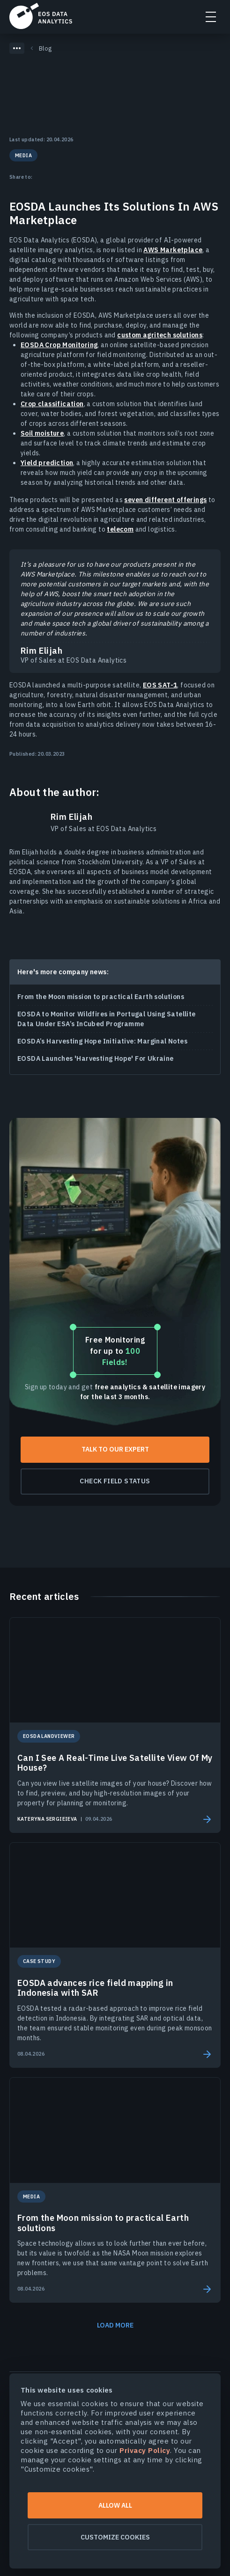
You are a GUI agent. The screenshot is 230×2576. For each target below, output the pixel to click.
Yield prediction (47, 463)
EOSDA (40, 16)
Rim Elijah (71, 817)
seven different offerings (165, 500)
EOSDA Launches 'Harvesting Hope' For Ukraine (95, 1058)
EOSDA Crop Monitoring (59, 345)
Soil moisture (42, 433)
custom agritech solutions (159, 335)
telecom (120, 529)
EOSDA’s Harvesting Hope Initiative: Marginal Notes (102, 1041)
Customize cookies (115, 2537)
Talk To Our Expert (115, 1449)
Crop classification (52, 404)
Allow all (115, 2505)
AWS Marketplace (172, 250)
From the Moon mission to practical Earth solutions (100, 996)
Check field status (115, 1481)
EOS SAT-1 (160, 685)
